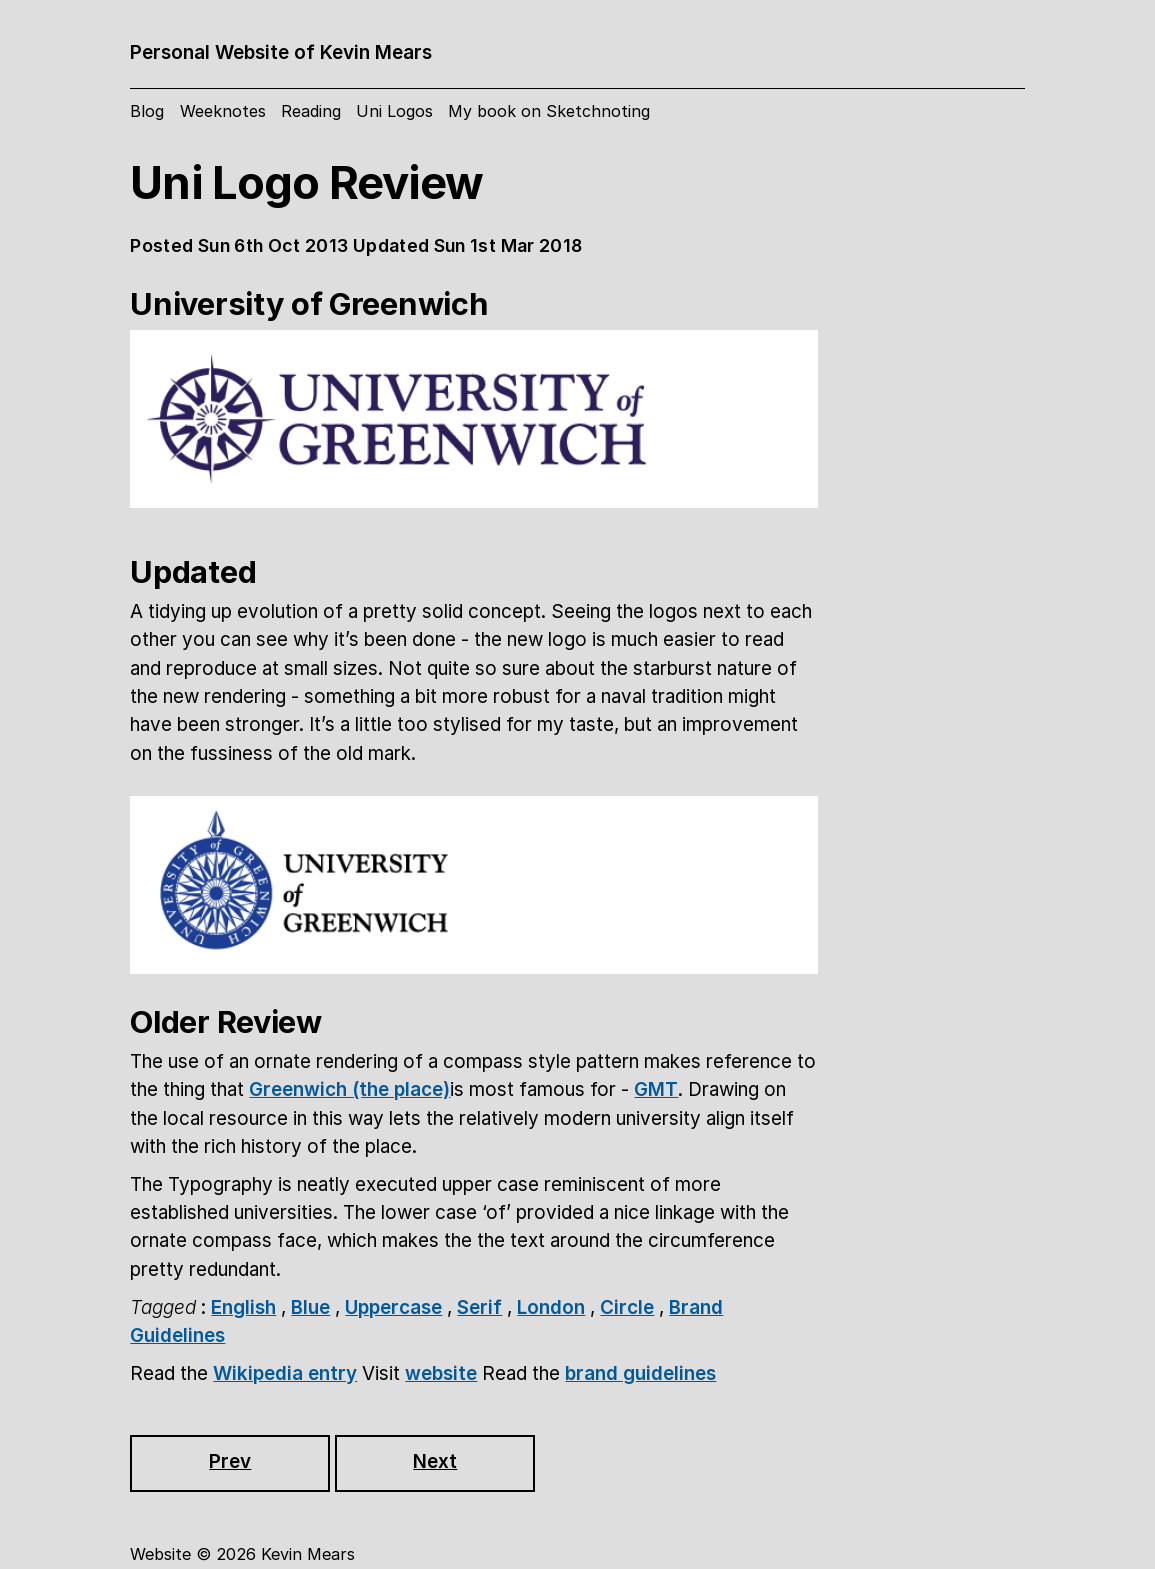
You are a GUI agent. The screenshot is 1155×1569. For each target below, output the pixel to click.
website (441, 1373)
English (243, 1307)
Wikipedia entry (285, 1373)
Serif (479, 1307)
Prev (230, 1461)
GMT (656, 1089)
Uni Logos (394, 111)
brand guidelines (640, 1373)
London (551, 1307)
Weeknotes (223, 111)
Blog (147, 111)
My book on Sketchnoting (549, 111)
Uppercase (393, 1307)
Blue (310, 1307)
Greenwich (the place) (349, 1089)
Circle (627, 1307)
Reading (311, 111)
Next (435, 1461)
